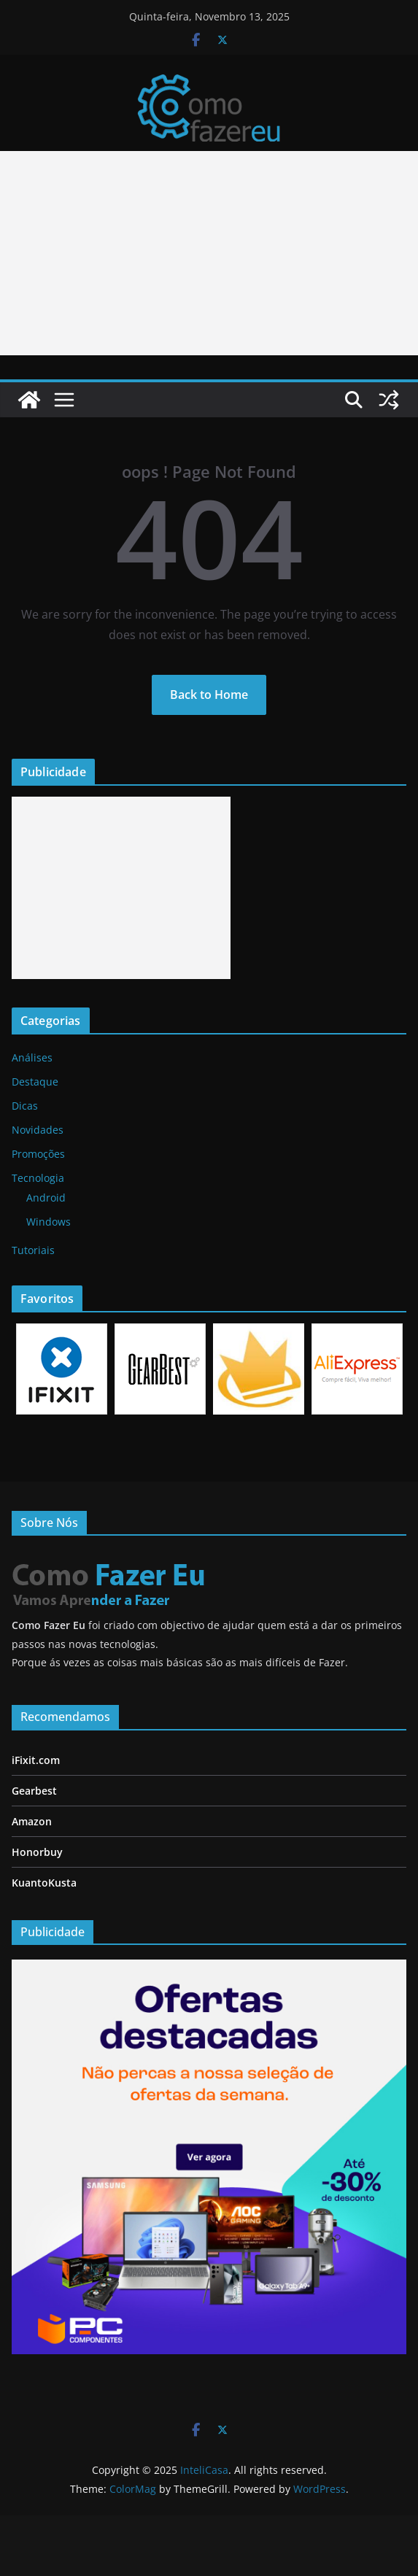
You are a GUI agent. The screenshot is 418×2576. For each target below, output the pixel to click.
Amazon (32, 1821)
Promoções (38, 1154)
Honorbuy (37, 1852)
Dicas (25, 1106)
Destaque (35, 1081)
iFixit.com (36, 1760)
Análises (32, 1057)
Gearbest (34, 1791)
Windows (48, 1222)
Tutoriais (33, 1250)
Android (46, 1197)
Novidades (37, 1130)
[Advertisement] (121, 888)
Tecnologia (38, 1178)
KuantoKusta (44, 1883)
